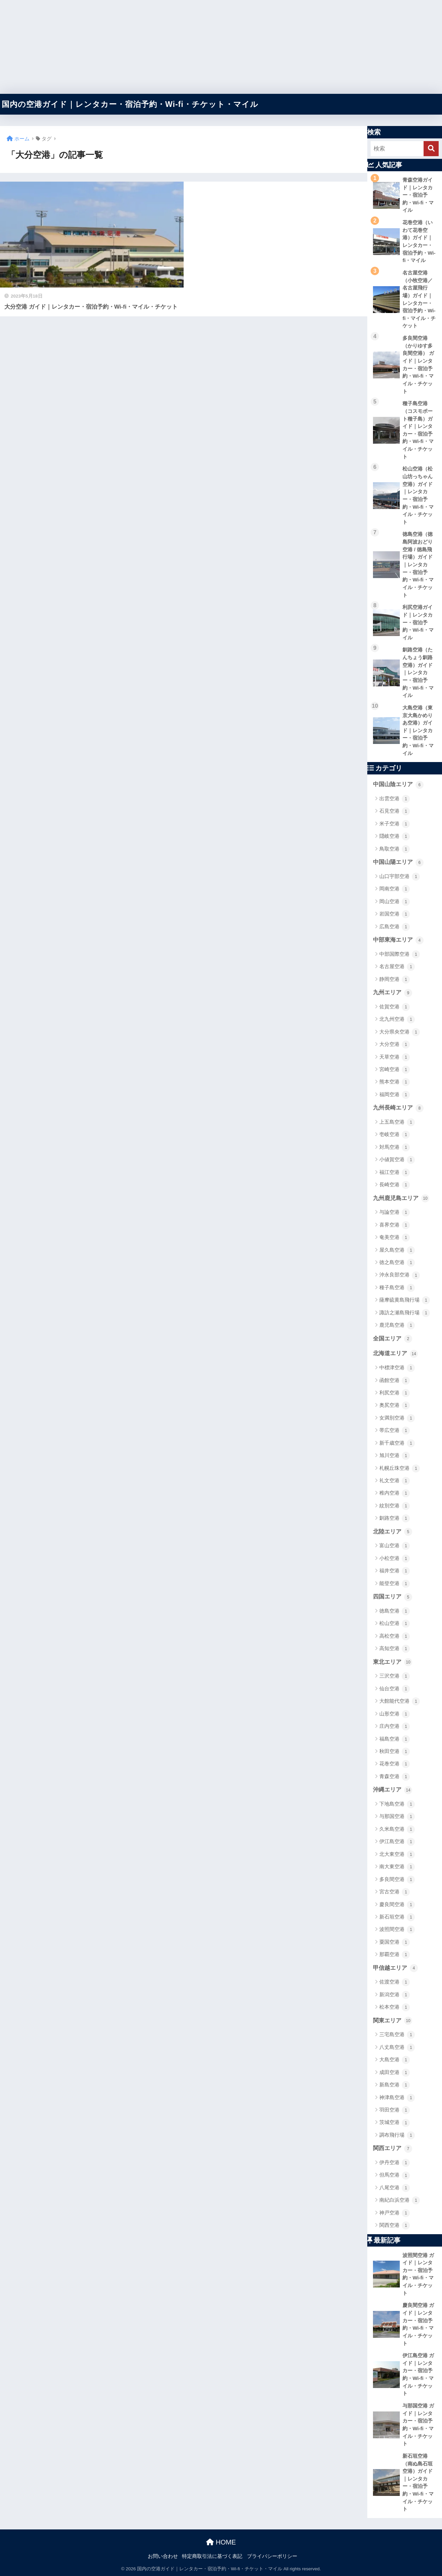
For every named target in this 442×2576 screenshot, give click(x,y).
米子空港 (394, 824)
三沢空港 (394, 1676)
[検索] (431, 148)
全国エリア (392, 1339)
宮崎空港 (394, 1070)
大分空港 (394, 1045)
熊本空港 (394, 1082)
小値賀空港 (397, 1160)
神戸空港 (394, 2213)
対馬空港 (394, 1147)
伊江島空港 (397, 1842)
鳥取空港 (394, 849)
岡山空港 (394, 902)
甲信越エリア (395, 1968)
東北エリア (392, 1662)
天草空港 (394, 1057)
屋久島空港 (397, 1250)
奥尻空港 (394, 1405)
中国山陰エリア (398, 785)
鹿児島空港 (397, 1325)
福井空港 (394, 1571)
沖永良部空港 (399, 1275)
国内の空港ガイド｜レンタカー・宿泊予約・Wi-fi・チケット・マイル (130, 104)
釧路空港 (394, 1518)
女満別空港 (397, 1418)
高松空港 (394, 1636)
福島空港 (394, 1739)
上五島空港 (397, 1122)
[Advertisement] (201, 47)
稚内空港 (394, 1493)
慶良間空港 (397, 1905)
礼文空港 (394, 1481)
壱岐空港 (394, 1135)
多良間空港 (397, 1880)
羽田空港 (394, 2110)
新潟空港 (394, 1995)
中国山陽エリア (398, 863)
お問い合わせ (163, 2556)
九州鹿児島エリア (401, 1198)
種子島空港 (397, 1288)
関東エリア (392, 2021)
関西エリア (392, 2149)
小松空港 (394, 1559)
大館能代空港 (399, 1701)
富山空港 (394, 1546)
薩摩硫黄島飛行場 (404, 1300)
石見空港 (394, 811)
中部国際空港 (399, 954)
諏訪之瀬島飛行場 (404, 1313)
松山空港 (394, 1624)
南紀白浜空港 (399, 2200)
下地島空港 (397, 1804)
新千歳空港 (397, 1443)
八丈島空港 (397, 2048)
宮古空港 (394, 1892)
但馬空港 (394, 2176)
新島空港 (394, 2085)
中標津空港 (397, 1368)
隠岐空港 (394, 836)
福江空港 (394, 1173)
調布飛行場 (397, 2135)
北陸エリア (392, 1532)
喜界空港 (394, 1225)
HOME (221, 2542)
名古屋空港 (397, 967)
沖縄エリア (392, 1790)
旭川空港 (394, 1456)
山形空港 (394, 1714)
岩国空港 (394, 914)
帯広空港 (394, 1431)
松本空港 (394, 2007)
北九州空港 (397, 1019)
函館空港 (394, 1381)
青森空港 (394, 1777)
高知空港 (394, 1649)
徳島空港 (394, 1611)
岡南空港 (394, 889)
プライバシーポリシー (272, 2556)
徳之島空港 (397, 1263)
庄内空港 (394, 1726)
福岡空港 (394, 1095)
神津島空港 (397, 2098)
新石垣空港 (397, 1917)
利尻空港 (394, 1393)
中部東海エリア (398, 940)
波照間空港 (397, 1930)
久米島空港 (397, 1829)
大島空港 (394, 2060)
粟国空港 (394, 1942)
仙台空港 (394, 1689)
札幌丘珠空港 (399, 1468)
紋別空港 (394, 1506)
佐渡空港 (394, 1982)
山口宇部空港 (399, 877)
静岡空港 (394, 980)
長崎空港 (394, 1185)
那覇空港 (394, 1955)
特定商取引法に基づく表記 (212, 2556)
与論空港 (394, 1212)
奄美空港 (394, 1238)
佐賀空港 (394, 1007)
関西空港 (394, 2225)
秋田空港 (394, 1752)
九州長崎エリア (398, 1108)
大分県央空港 (399, 1032)
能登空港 (394, 1584)
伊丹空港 (394, 2163)
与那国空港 (397, 1817)
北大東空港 (397, 1854)
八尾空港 (394, 2188)
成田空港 (394, 2073)
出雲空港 (394, 799)
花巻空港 (394, 1764)
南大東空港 (397, 1867)
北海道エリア (395, 1354)
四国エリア (392, 1597)
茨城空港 (394, 2123)
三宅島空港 (397, 2035)
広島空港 (394, 927)
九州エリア (392, 993)
